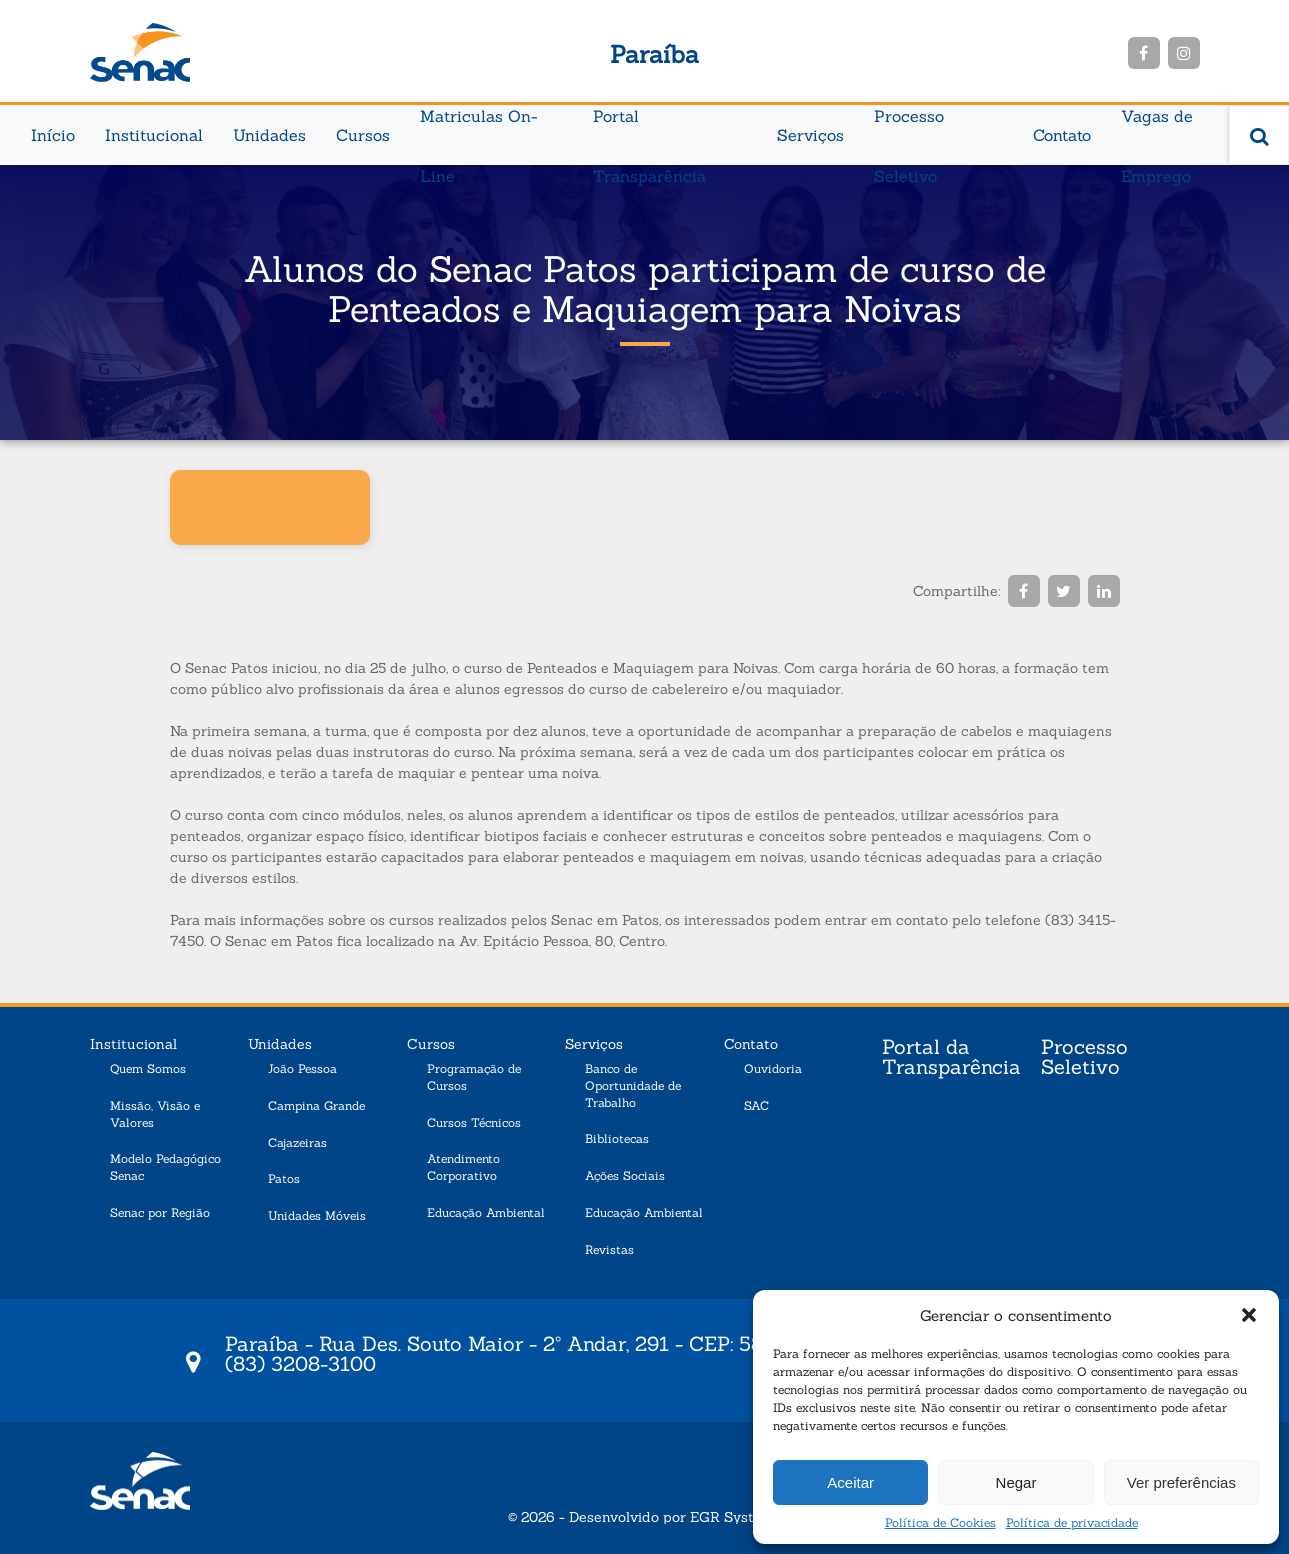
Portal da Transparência (951, 1058)
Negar (1016, 1482)
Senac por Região (160, 1212)
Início (53, 135)
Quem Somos (148, 1068)
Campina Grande (316, 1105)
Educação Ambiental (486, 1212)
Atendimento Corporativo (463, 1167)
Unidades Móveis (317, 1215)
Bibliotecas (617, 1138)
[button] (1249, 1315)
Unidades (269, 135)
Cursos (363, 135)
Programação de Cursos (474, 1077)
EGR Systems (736, 1517)
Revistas (609, 1249)
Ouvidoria (773, 1068)
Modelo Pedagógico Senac (165, 1167)
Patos (284, 1178)
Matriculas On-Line (479, 126)
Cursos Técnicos (474, 1122)
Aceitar (850, 1482)
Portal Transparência (649, 126)
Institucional (154, 135)
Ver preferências (1181, 1482)
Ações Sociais (625, 1175)
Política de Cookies (940, 1522)
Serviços (810, 135)
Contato (1062, 135)
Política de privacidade (1072, 1522)
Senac (140, 52)
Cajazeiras (297, 1142)
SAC (756, 1105)
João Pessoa (302, 1068)
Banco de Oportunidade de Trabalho (633, 1085)
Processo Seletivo (909, 126)
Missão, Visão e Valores (155, 1114)
